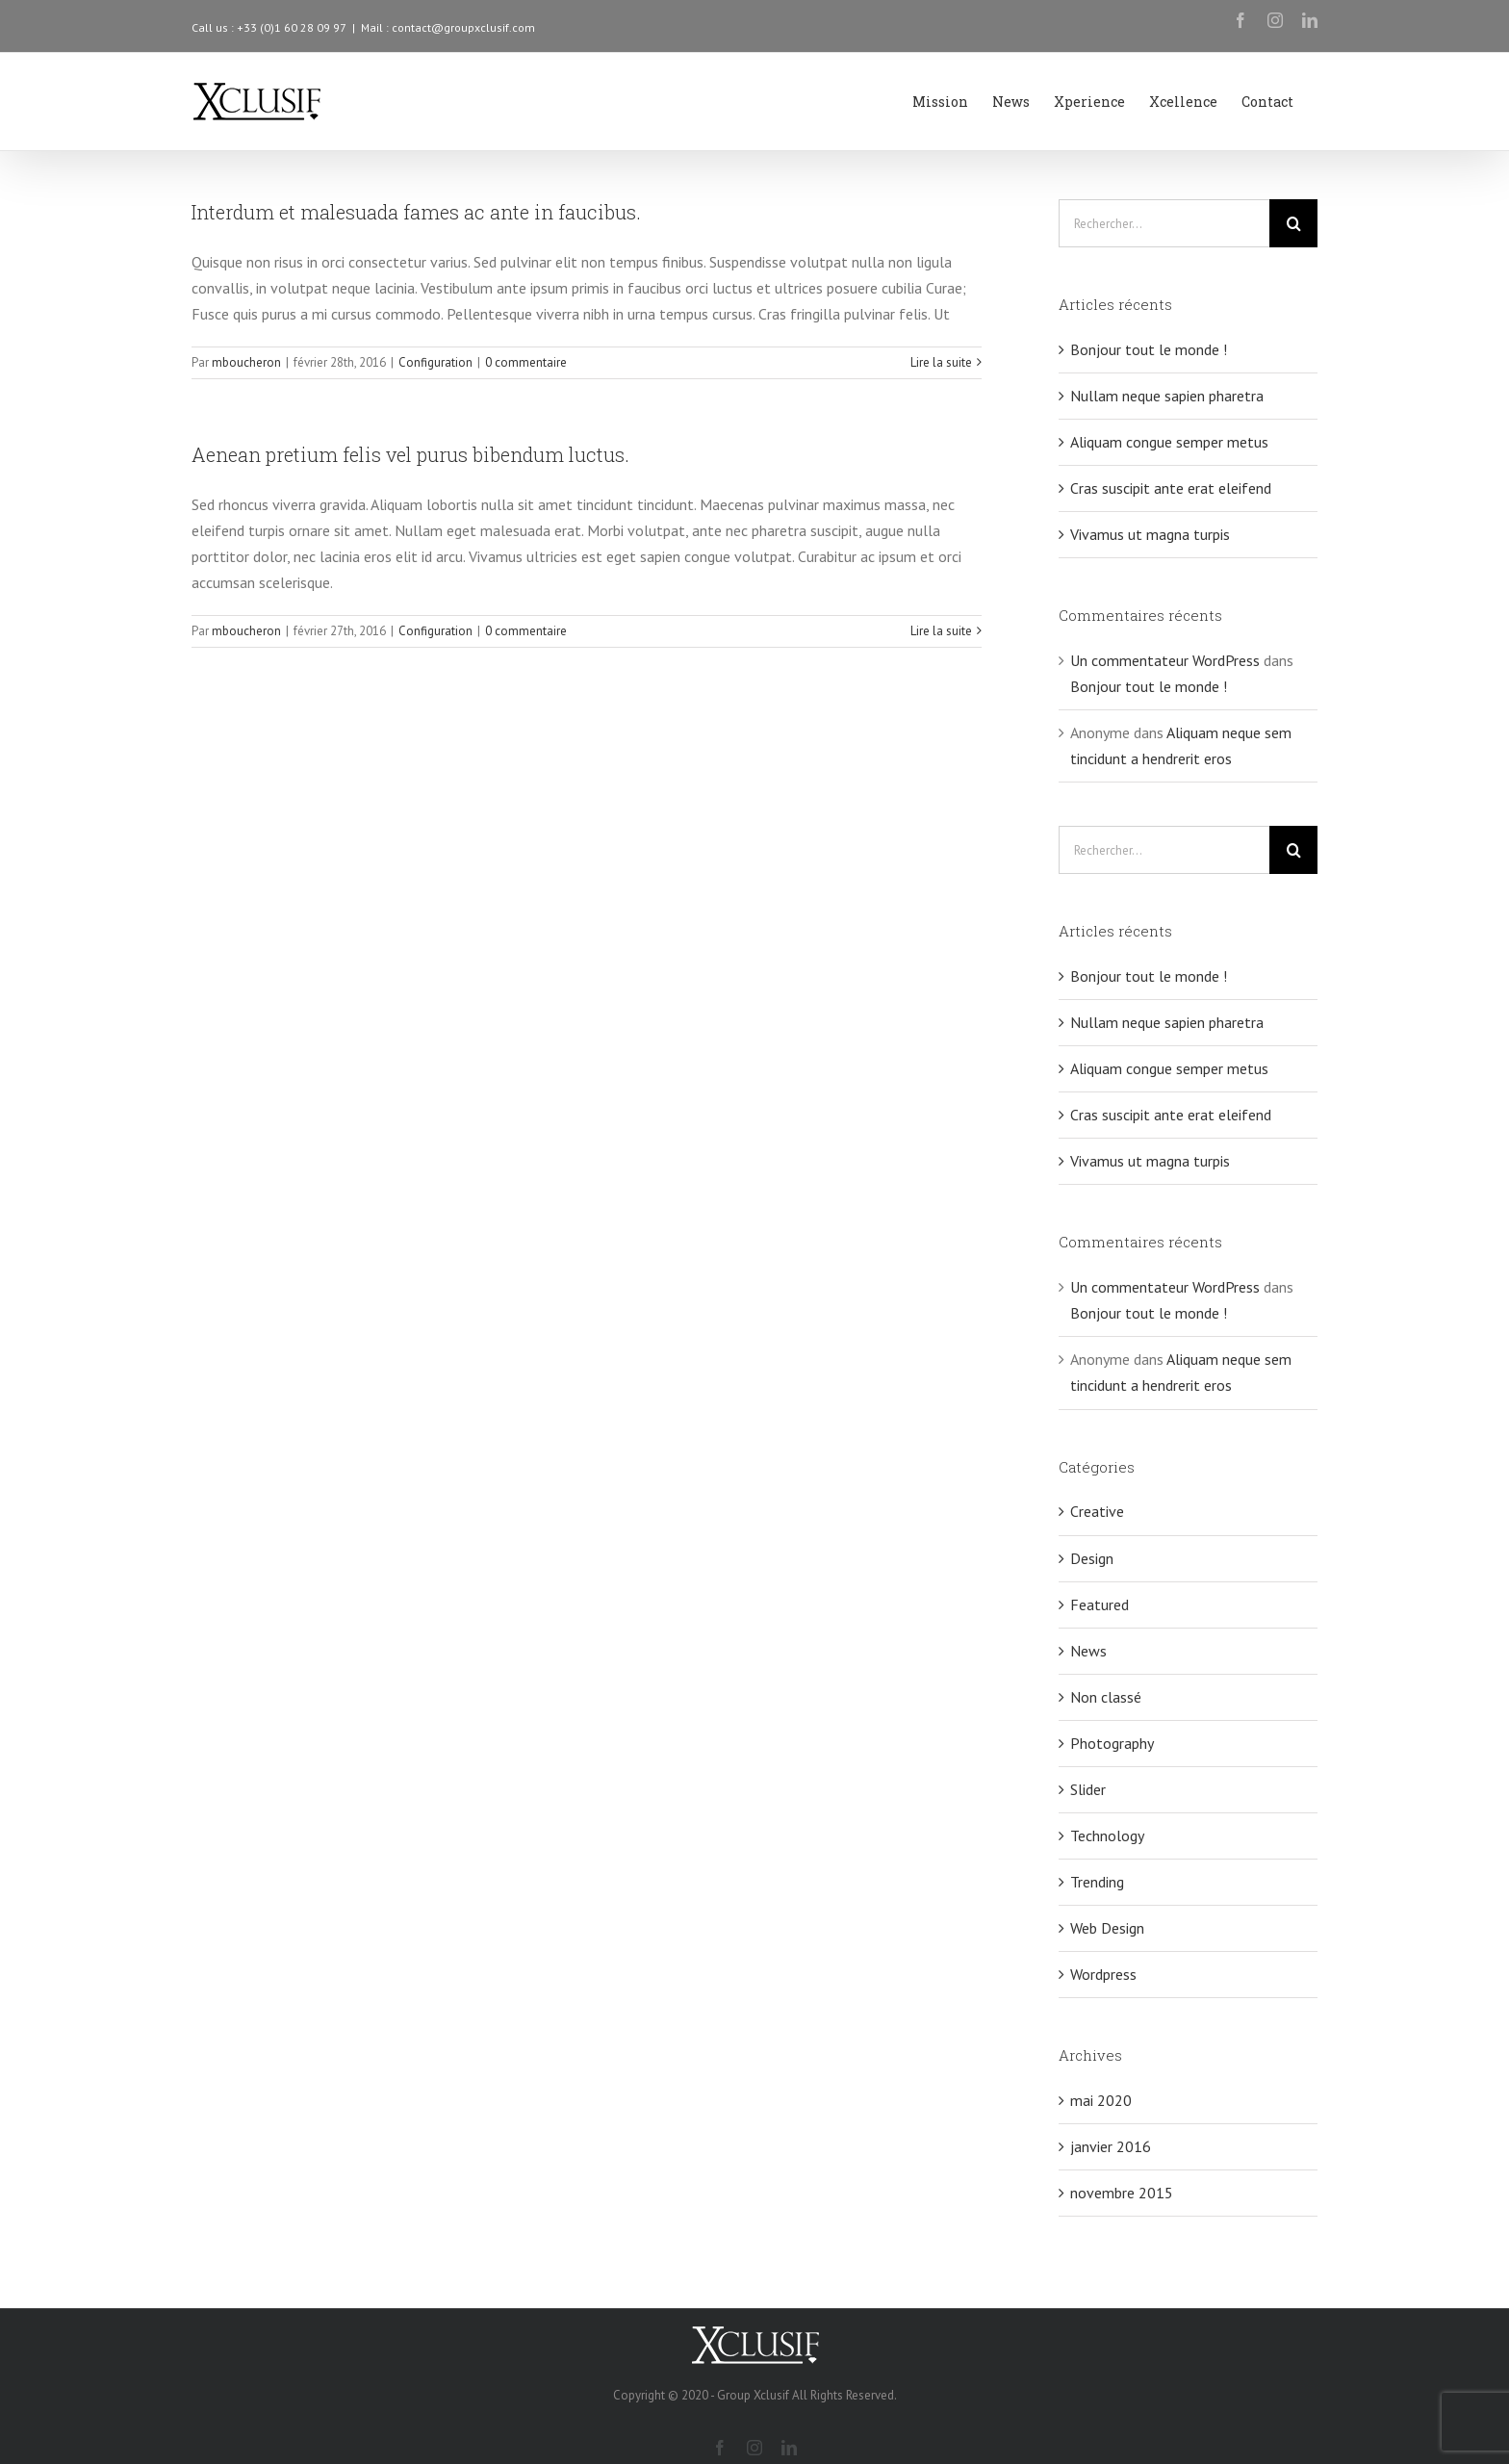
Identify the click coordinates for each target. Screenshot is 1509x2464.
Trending (1097, 1881)
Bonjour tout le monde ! (1148, 349)
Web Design (1107, 1928)
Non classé (1105, 1697)
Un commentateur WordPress (1165, 660)
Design (1091, 1558)
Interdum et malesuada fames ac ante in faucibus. (416, 211)
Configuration (435, 362)
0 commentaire (526, 362)
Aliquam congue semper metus (1169, 441)
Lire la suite (941, 362)
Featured (1099, 1604)
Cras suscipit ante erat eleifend (1170, 488)
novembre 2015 (1121, 2192)
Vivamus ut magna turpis (1150, 534)
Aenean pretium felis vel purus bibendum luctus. (410, 454)
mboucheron (246, 362)
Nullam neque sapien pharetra (1167, 395)
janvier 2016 (1110, 2146)
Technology (1107, 1835)
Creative (1097, 1511)
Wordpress (1103, 1974)
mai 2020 (1101, 2100)
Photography (1112, 1743)
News (1088, 1650)
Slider (1088, 1789)
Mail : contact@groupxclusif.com (448, 27)
